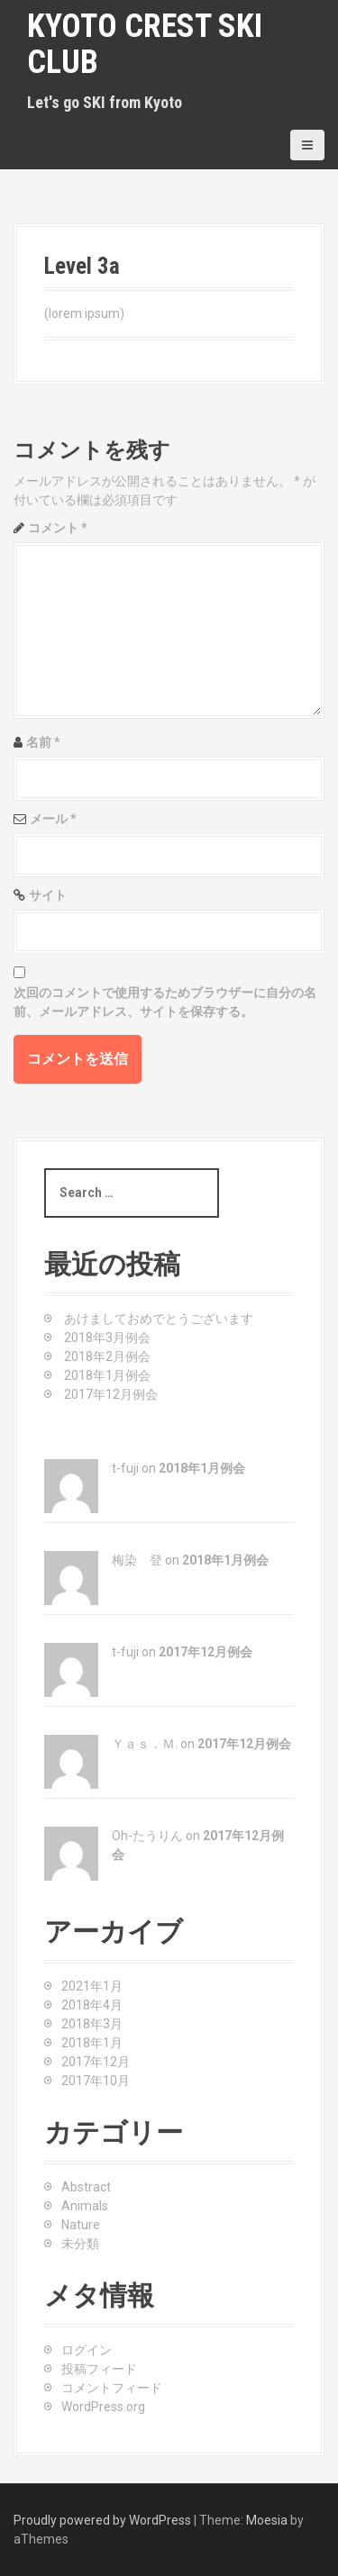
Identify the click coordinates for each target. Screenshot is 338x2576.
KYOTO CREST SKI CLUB (144, 44)
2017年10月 (95, 2080)
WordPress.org (103, 2406)
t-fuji (125, 1468)
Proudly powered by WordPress (102, 2520)
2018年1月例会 (107, 1375)
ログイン (86, 2350)
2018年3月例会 (107, 1337)
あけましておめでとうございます (158, 1318)
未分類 (80, 2243)
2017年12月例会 (111, 1394)
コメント (57, 528)
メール (53, 819)
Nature (80, 2225)
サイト (48, 895)
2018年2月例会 (107, 1356)
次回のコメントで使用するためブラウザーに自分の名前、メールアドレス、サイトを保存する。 (165, 1002)
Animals (84, 2206)
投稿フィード (99, 2369)
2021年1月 (92, 1986)
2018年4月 (92, 2005)
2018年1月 (92, 2043)
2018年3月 (92, 2024)
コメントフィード (111, 2388)
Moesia (267, 2520)
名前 (43, 742)
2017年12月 (95, 2061)
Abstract (86, 2187)
